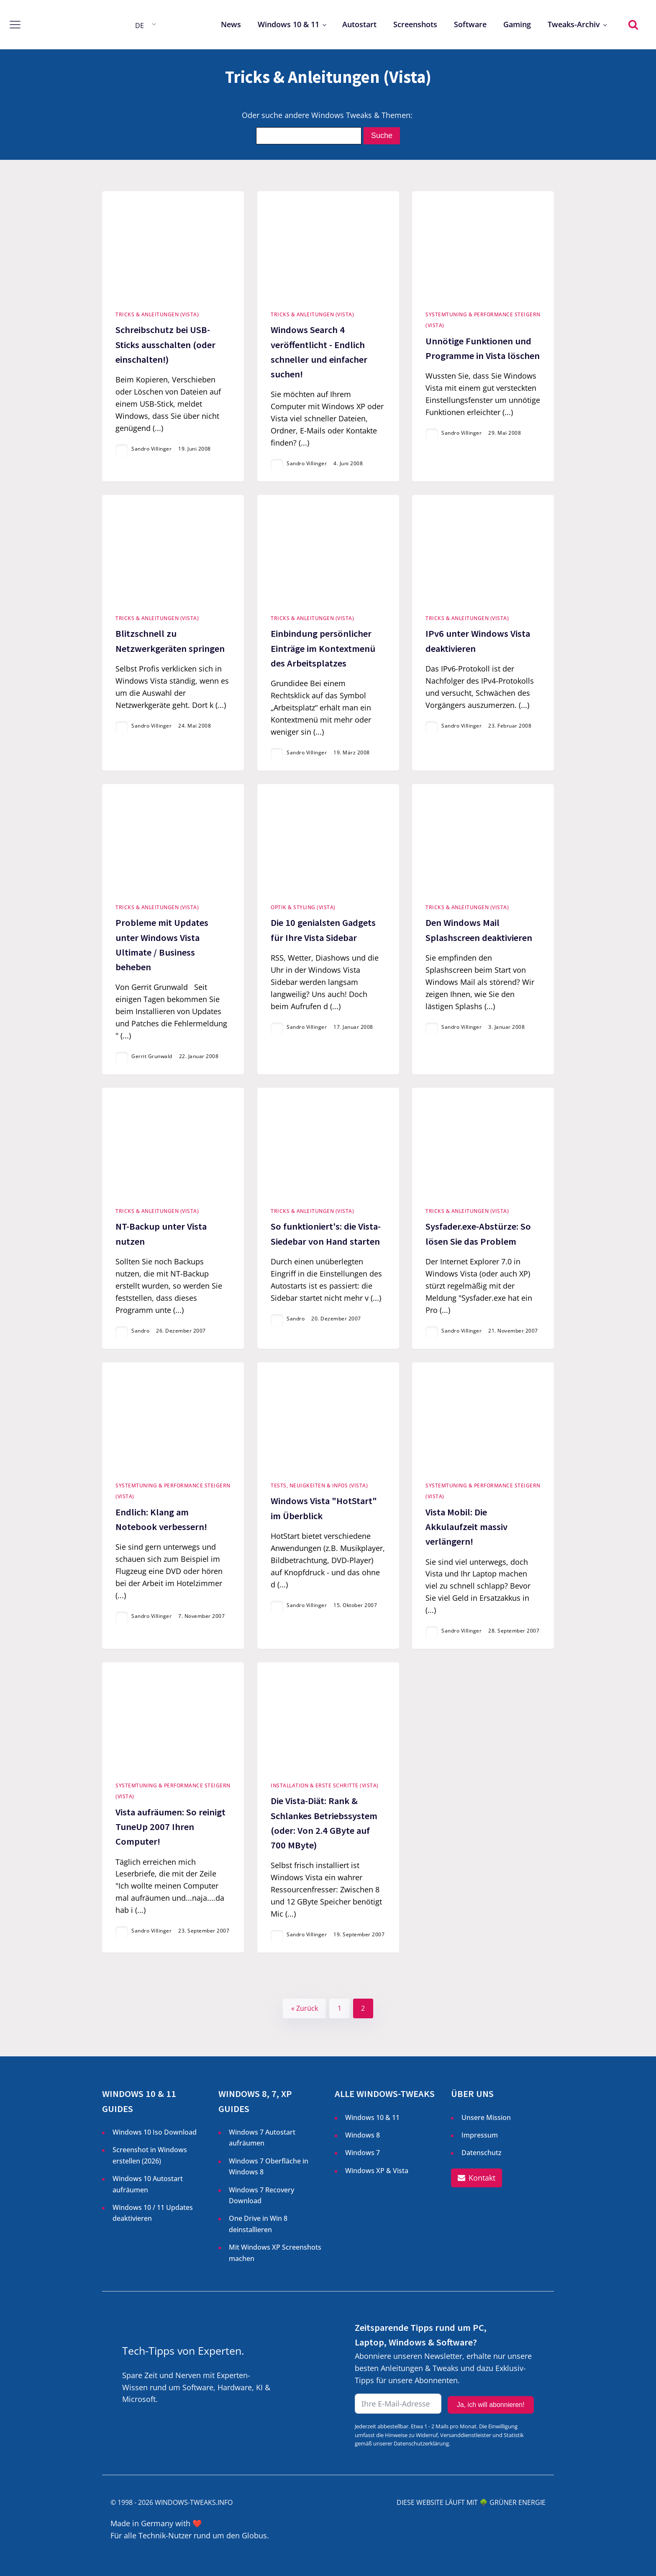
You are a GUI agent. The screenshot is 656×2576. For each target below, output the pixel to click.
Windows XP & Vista (376, 2170)
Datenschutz (481, 2152)
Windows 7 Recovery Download (261, 2195)
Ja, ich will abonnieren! (491, 2404)
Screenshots (415, 24)
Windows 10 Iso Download (155, 2132)
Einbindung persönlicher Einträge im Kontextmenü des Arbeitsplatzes (323, 648)
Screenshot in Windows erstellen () (150, 2155)
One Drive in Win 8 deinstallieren (258, 2224)
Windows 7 (362, 2152)
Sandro (140, 1330)
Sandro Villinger (151, 448)
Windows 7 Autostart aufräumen (262, 2137)
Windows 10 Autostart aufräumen (148, 2184)
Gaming (517, 24)
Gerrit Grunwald (151, 1056)
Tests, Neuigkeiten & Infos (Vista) (319, 1485)
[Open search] (633, 24)
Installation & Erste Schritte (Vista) (325, 1785)
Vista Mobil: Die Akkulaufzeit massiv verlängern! (466, 1526)
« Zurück (304, 2008)
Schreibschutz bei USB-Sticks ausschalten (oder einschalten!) (165, 344)
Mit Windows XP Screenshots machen (275, 2253)
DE (139, 25)
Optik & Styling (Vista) (303, 907)
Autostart (359, 24)
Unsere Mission (486, 2117)
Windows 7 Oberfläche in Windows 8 (268, 2166)
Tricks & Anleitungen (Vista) (157, 314)
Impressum (479, 2135)
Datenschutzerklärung (421, 2443)
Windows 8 (362, 2135)
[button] (476, 2177)
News (231, 24)
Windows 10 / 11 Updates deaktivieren (153, 2213)
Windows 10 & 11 (288, 24)
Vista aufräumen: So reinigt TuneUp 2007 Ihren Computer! (170, 1826)
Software (470, 24)
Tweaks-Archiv (574, 24)
